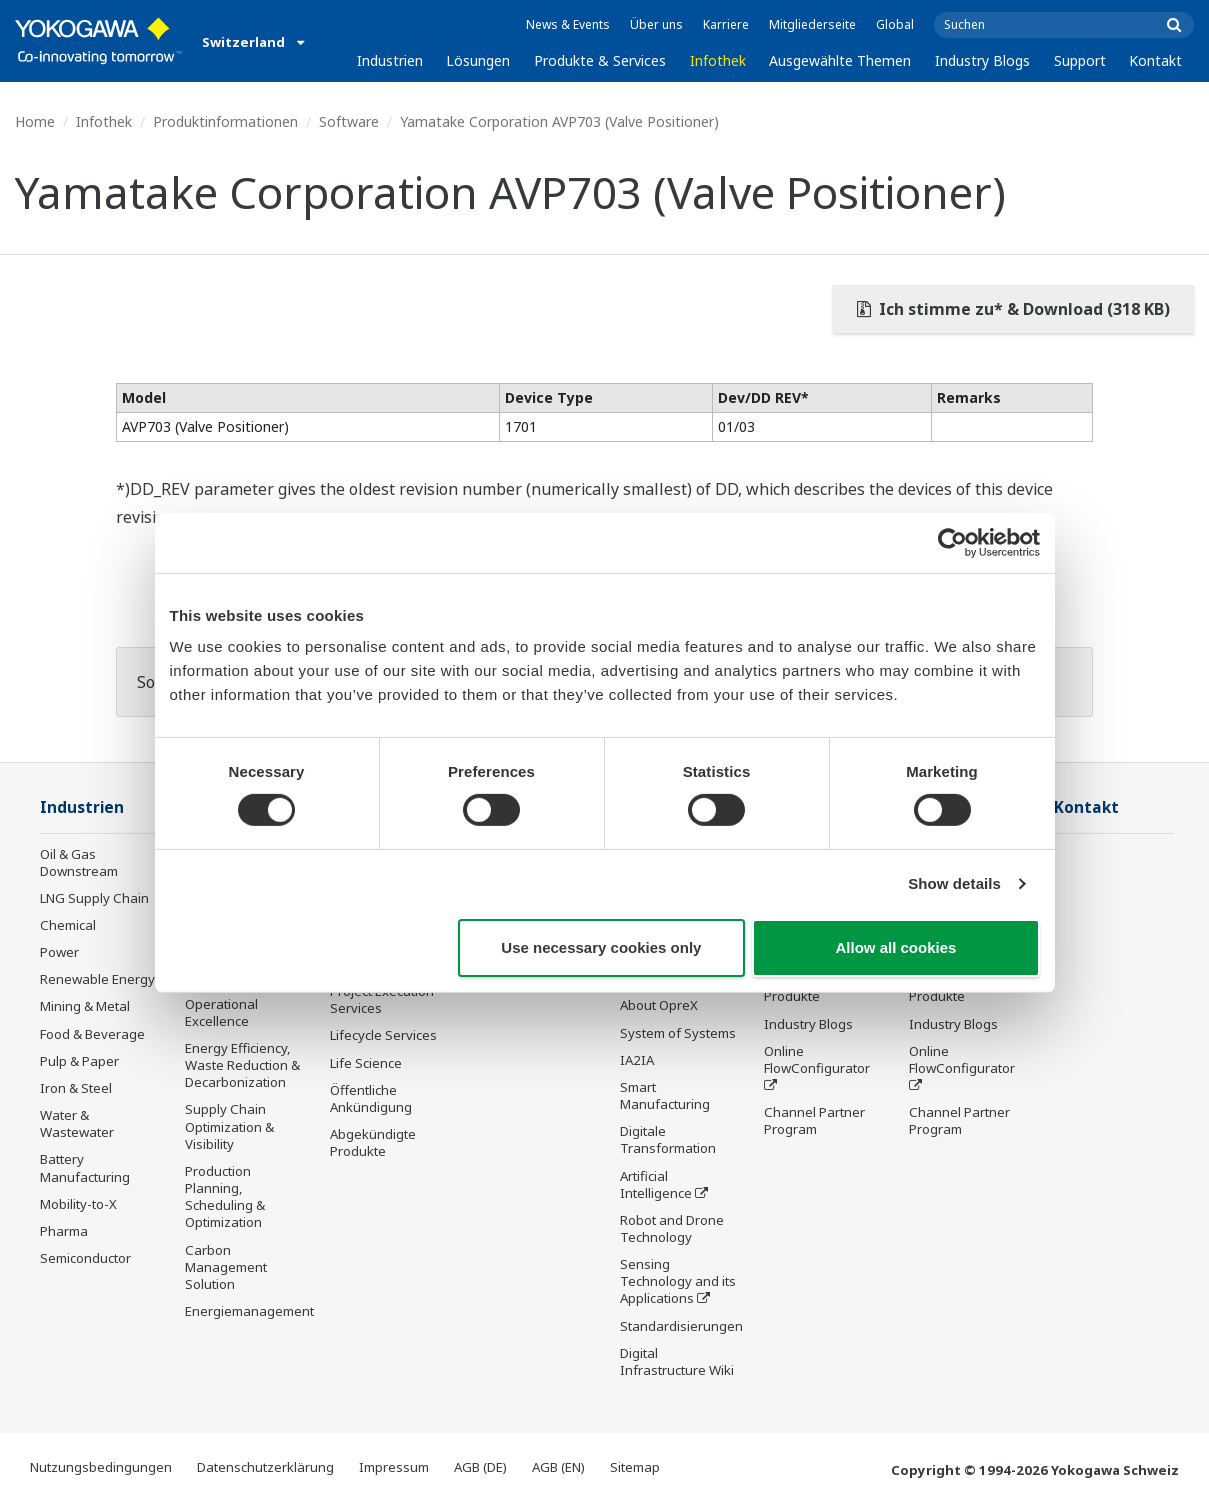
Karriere (726, 24)
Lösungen (478, 60)
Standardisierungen (681, 1326)
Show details (954, 883)
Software (349, 121)
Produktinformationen (225, 121)
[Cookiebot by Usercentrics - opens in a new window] (952, 542)
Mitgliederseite (812, 24)
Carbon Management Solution (226, 1267)
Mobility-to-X (78, 1204)
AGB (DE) (480, 1467)
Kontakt (1155, 60)
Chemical (68, 925)
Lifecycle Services (383, 1035)
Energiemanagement (249, 1311)
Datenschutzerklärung (265, 1467)
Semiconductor (85, 1258)
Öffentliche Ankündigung (371, 1098)
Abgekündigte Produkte (373, 1142)
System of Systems (678, 1033)
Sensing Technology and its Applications (678, 1281)
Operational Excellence (221, 1012)
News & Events (568, 24)
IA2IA (637, 1060)
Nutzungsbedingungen (101, 1467)
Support (1080, 60)
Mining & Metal (85, 1006)
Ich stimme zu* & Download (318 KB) (1013, 309)
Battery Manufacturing (85, 1167)
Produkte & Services (600, 60)
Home (35, 121)
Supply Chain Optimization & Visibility (229, 1126)
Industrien (390, 60)
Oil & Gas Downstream (79, 862)
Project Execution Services (382, 999)
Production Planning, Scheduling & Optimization (225, 1196)
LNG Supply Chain (94, 898)
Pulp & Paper (79, 1061)
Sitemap (635, 1467)
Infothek (718, 60)
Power (59, 952)
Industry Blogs (982, 60)
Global (895, 24)
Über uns (656, 24)
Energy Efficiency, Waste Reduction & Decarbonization (242, 1065)
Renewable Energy (97, 979)
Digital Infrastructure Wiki (677, 1361)
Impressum (394, 1467)
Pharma (64, 1231)
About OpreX (659, 1005)
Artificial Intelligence (656, 1184)
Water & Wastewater (77, 1123)
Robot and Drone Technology (672, 1228)
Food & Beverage (92, 1034)
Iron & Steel (76, 1088)
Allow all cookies (896, 947)
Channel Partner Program (814, 1120)
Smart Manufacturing (665, 1095)
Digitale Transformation (668, 1139)
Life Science (366, 1063)
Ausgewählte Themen (840, 60)
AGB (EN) (558, 1467)
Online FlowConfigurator (817, 1059)
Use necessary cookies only (601, 947)
